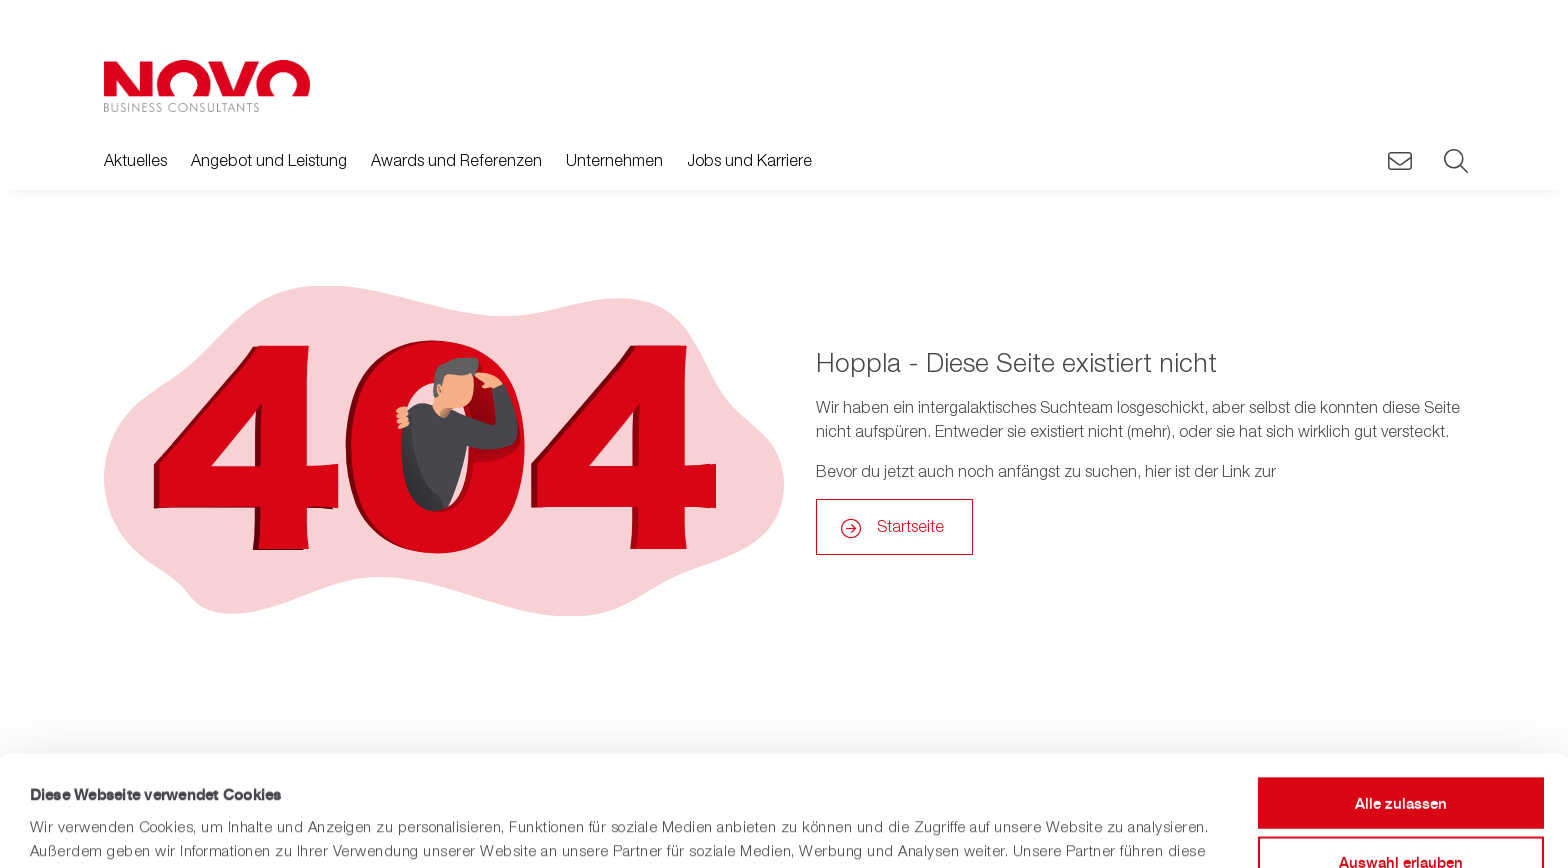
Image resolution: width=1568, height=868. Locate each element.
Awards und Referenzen (456, 160)
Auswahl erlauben (1401, 751)
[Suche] (1454, 162)
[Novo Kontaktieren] (1400, 162)
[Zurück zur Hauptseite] (207, 86)
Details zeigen (823, 828)
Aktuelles (135, 160)
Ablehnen (1401, 809)
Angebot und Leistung (269, 160)
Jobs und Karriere (749, 160)
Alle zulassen (1401, 692)
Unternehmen (614, 160)
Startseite (910, 526)
